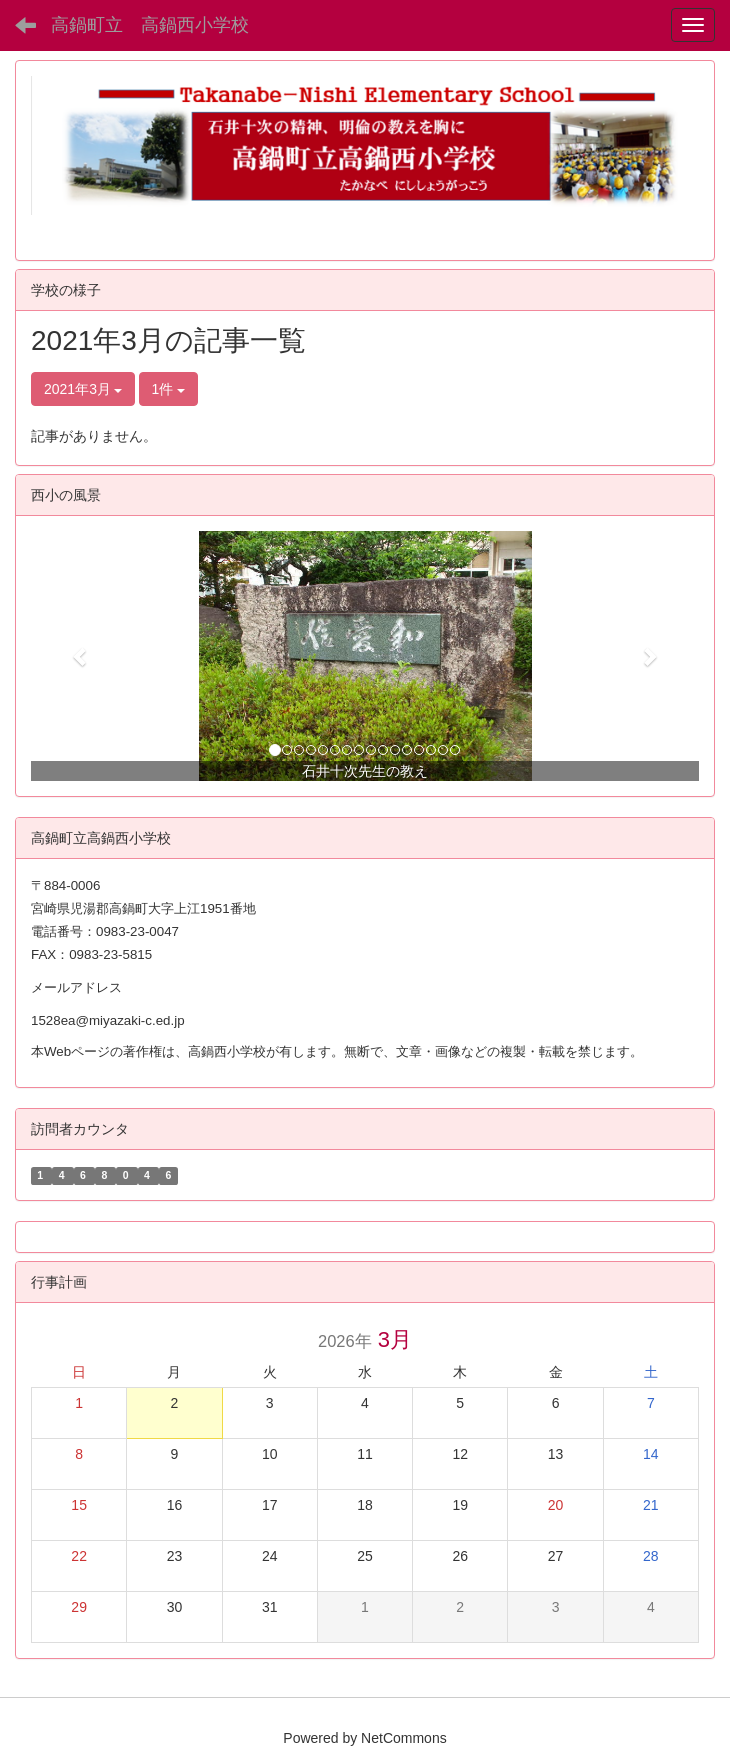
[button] (81, 656)
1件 (169, 389)
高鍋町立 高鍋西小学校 (150, 25)
